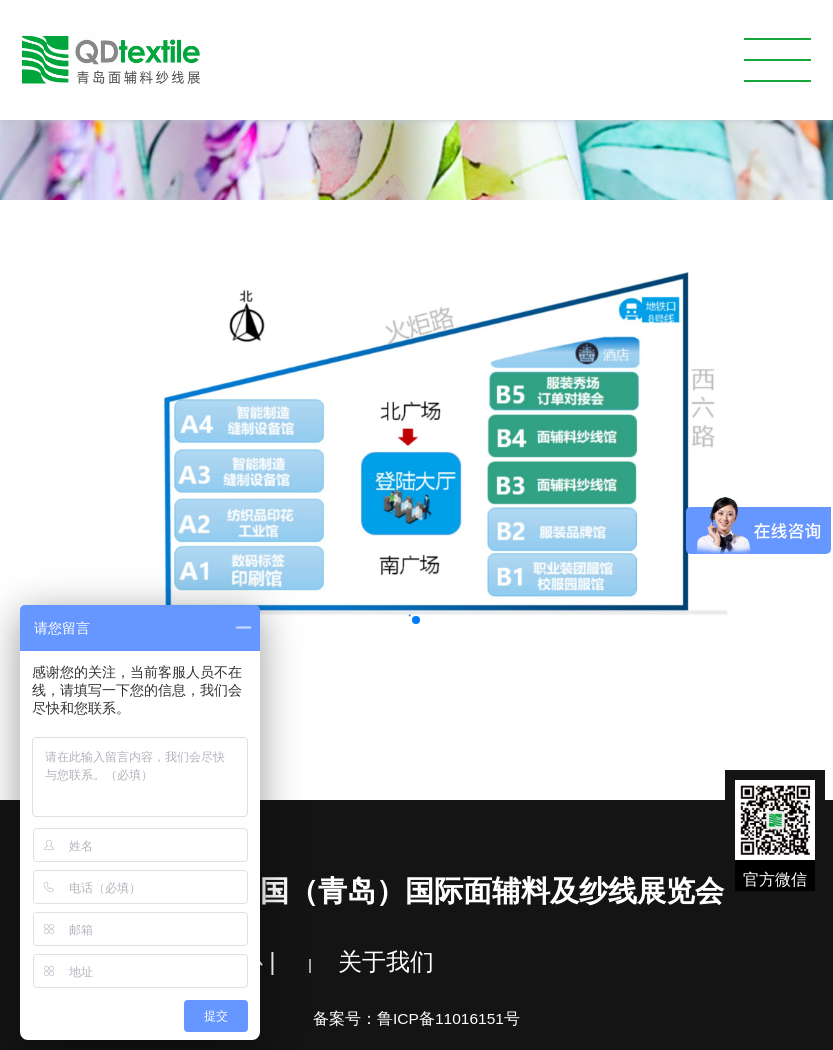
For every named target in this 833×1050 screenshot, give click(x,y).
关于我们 (386, 961)
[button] (416, 620)
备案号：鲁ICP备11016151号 (416, 1018)
